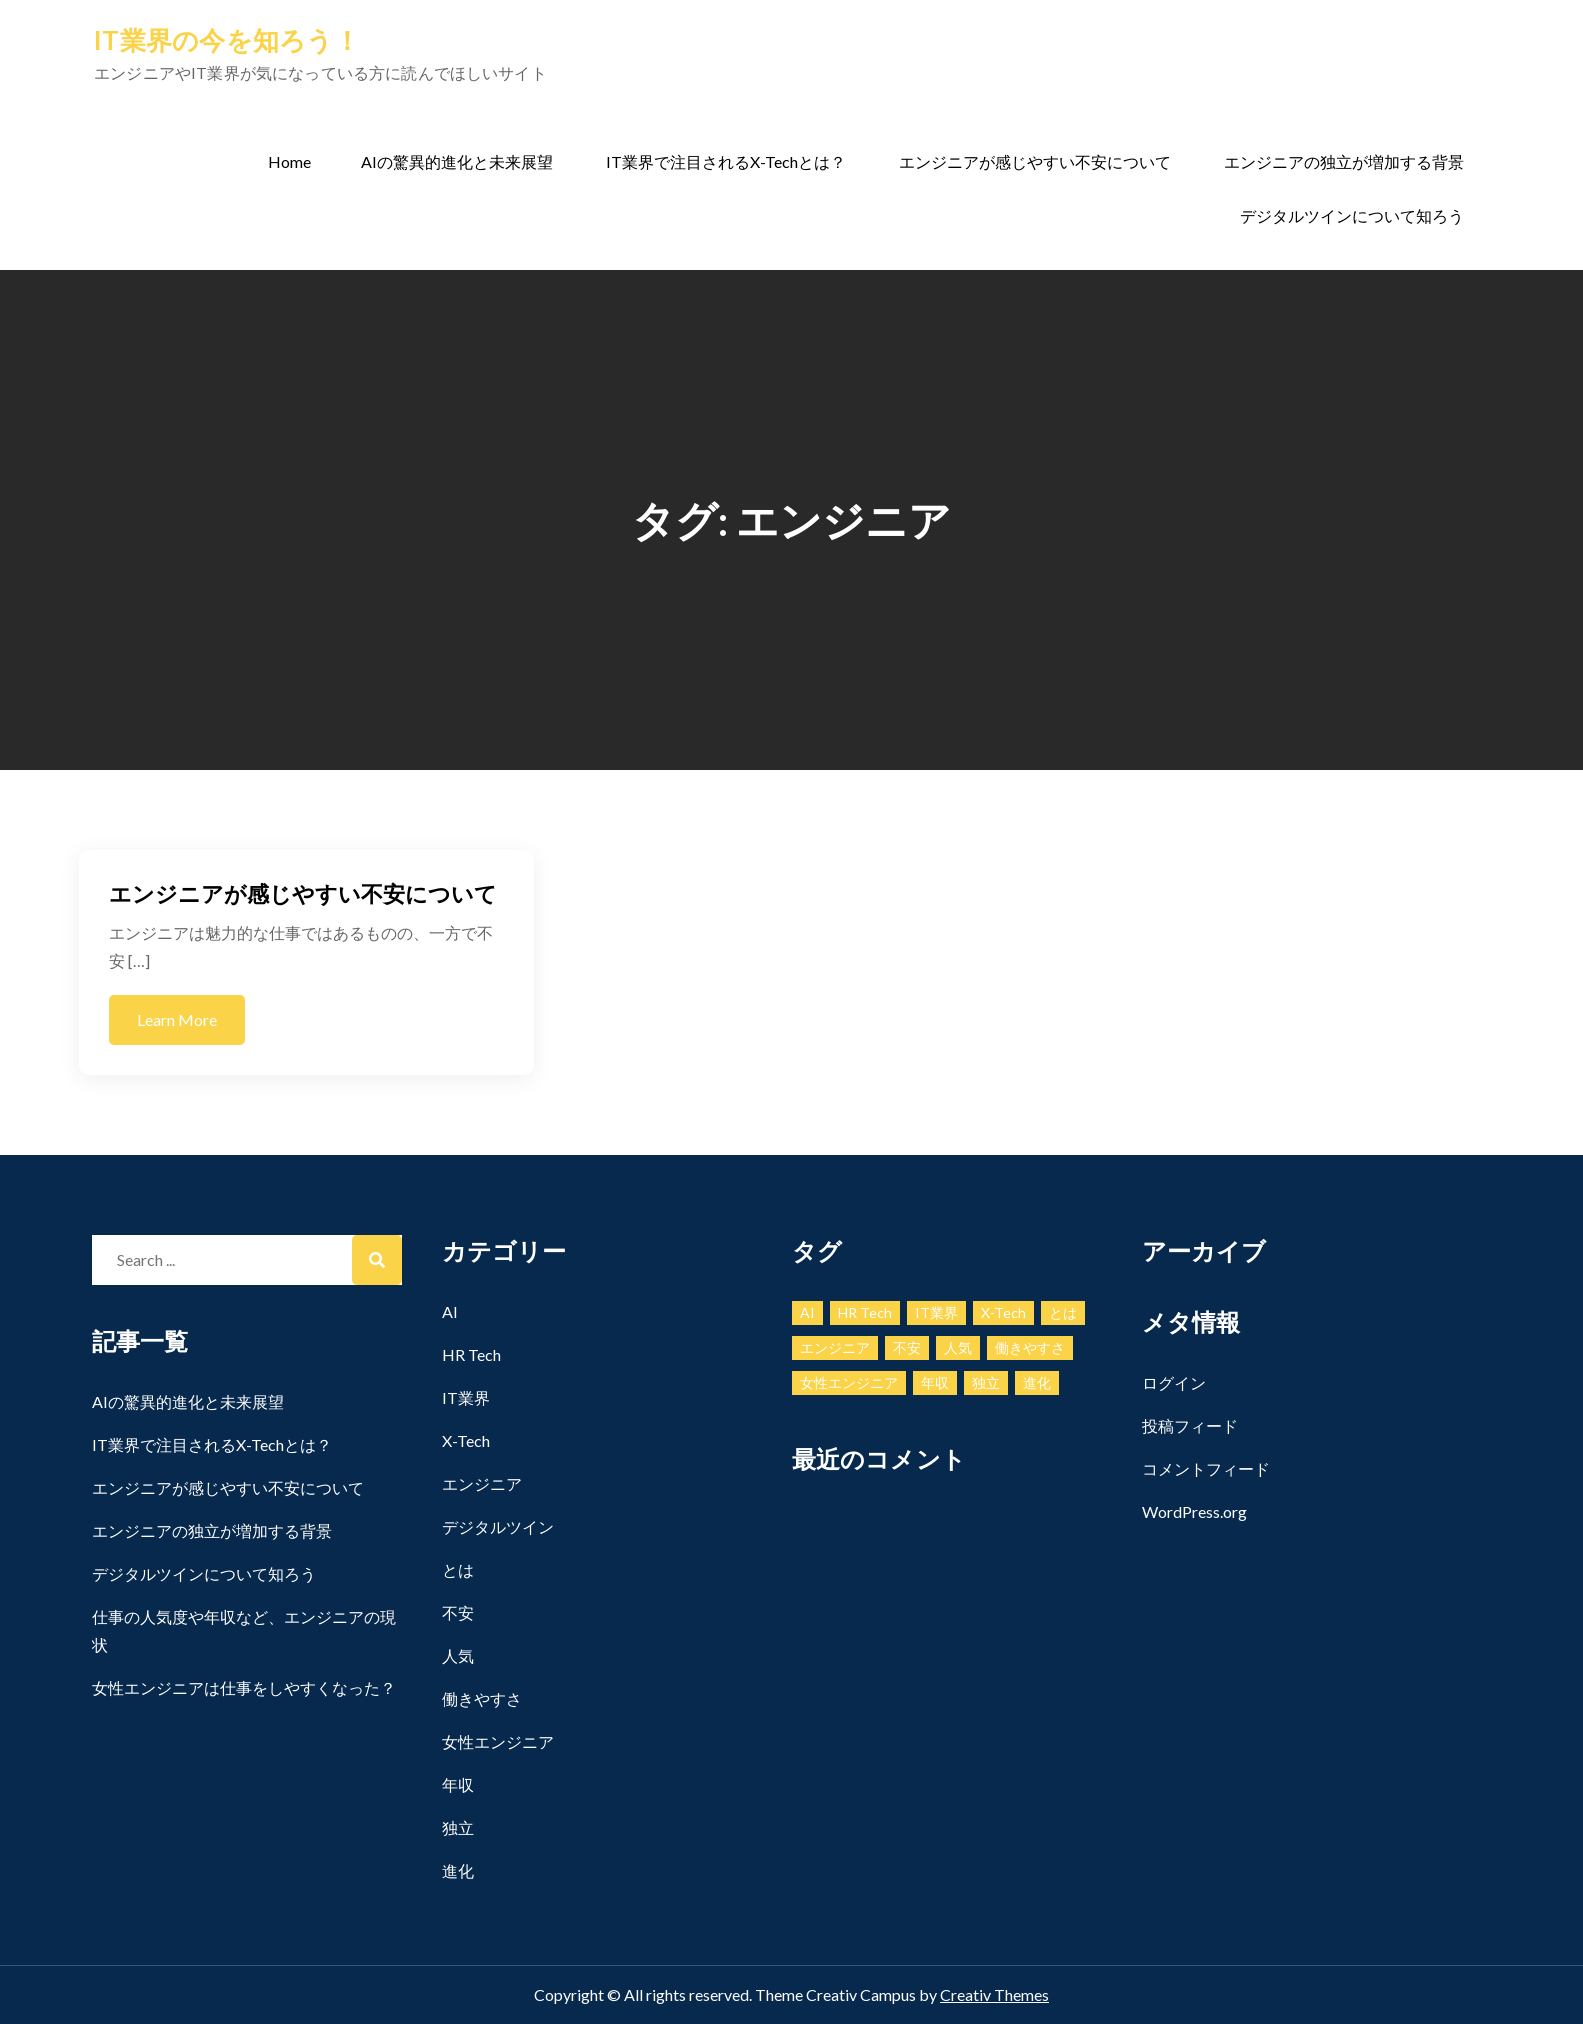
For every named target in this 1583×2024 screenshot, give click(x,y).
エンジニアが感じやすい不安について (1035, 161)
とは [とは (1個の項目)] (1063, 1312)
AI (450, 1311)
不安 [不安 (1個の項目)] (907, 1347)
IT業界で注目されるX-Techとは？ (726, 161)
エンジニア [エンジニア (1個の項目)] (835, 1347)
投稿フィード (1190, 1425)
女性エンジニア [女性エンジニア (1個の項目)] (849, 1382)
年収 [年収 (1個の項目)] (935, 1382)
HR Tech (471, 1354)
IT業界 (466, 1397)
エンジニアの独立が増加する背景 (1344, 161)
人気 (458, 1655)
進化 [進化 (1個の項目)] (1037, 1382)
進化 (458, 1870)
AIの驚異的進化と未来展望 (457, 161)
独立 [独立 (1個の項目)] (986, 1382)
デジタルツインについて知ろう (1352, 215)
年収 (458, 1784)
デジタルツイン (498, 1526)
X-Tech (466, 1440)
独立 (458, 1827)
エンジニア (482, 1483)
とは (458, 1569)
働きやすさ (482, 1698)
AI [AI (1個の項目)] (807, 1312)
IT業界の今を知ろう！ (227, 40)
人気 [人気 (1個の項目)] (958, 1347)
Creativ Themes (994, 1994)
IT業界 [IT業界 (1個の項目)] (936, 1312)
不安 (458, 1612)
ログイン (1174, 1382)
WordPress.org (1194, 1511)
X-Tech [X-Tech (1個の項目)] (1003, 1312)
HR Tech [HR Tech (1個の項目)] (865, 1312)
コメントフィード (1206, 1468)
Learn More (177, 1019)
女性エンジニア (498, 1741)
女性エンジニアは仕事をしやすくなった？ (244, 1687)
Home (289, 161)
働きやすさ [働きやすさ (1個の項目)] (1030, 1347)
